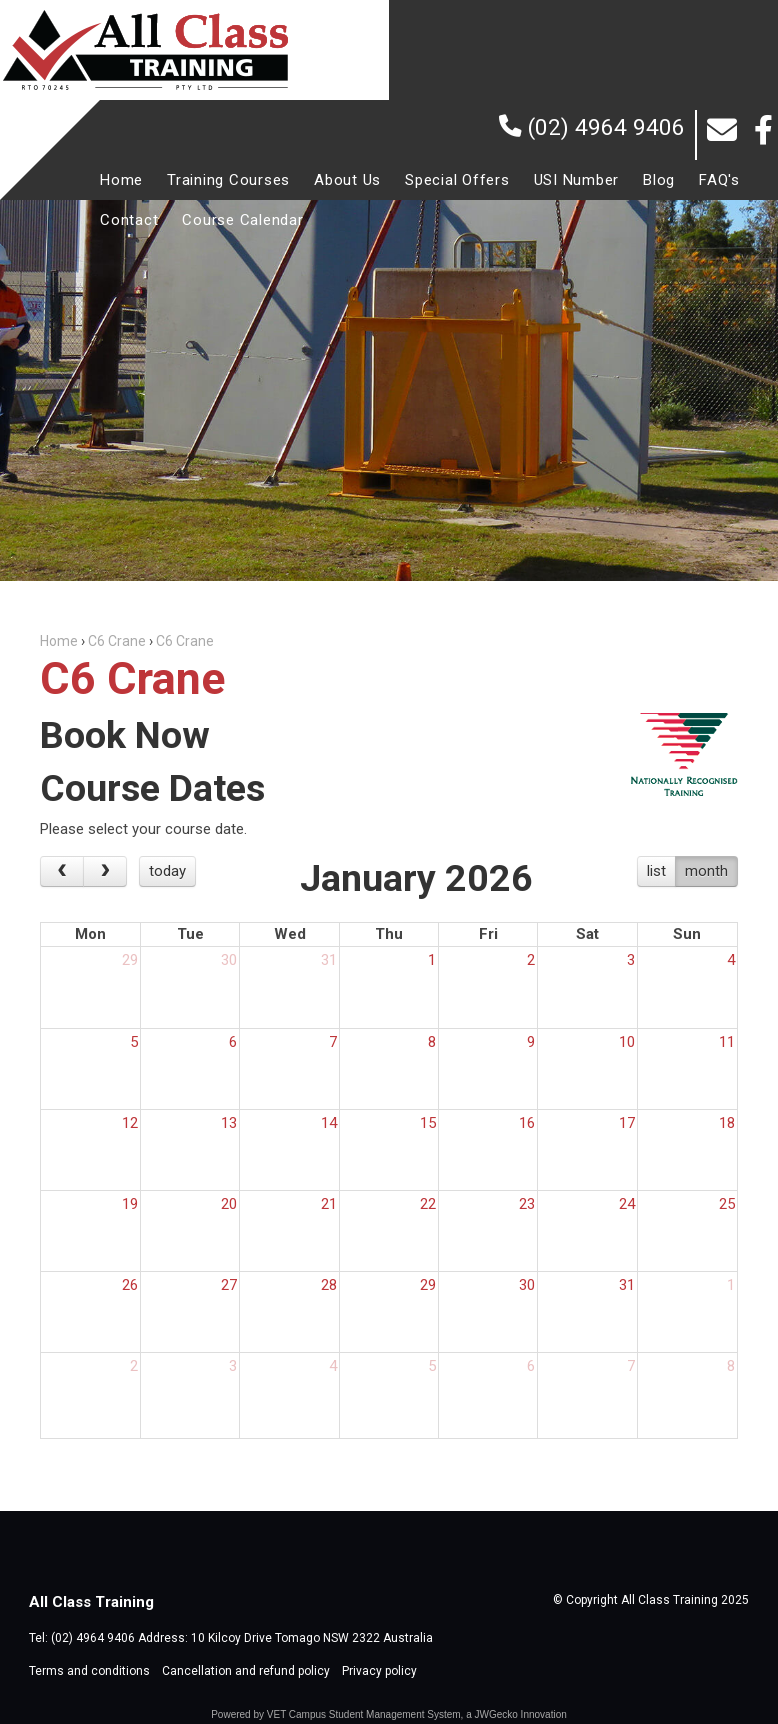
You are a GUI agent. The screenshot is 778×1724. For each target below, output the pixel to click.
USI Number (577, 180)
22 (428, 1204)
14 (329, 1123)
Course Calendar (242, 220)
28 (329, 1285)
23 (527, 1204)
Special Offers (457, 180)
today (167, 871)
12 (130, 1123)
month (706, 871)
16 (527, 1123)
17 (627, 1123)
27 (229, 1285)
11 (727, 1042)
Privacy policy (379, 1671)
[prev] (62, 872)
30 (229, 960)
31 (329, 960)
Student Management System (395, 1714)
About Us (347, 180)
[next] (105, 872)
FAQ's (719, 180)
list (656, 871)
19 (130, 1204)
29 (130, 960)
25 (727, 1204)
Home (121, 180)
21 (329, 1204)
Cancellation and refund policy (246, 1671)
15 (428, 1123)
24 (627, 1204)
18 (727, 1123)
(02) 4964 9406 (606, 127)
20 (229, 1204)
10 (627, 1042)
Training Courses (228, 180)
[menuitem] (121, 180)
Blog (659, 180)
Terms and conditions (89, 1671)
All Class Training (145, 50)
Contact (129, 220)
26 (130, 1285)
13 (229, 1123)
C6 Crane (117, 641)
